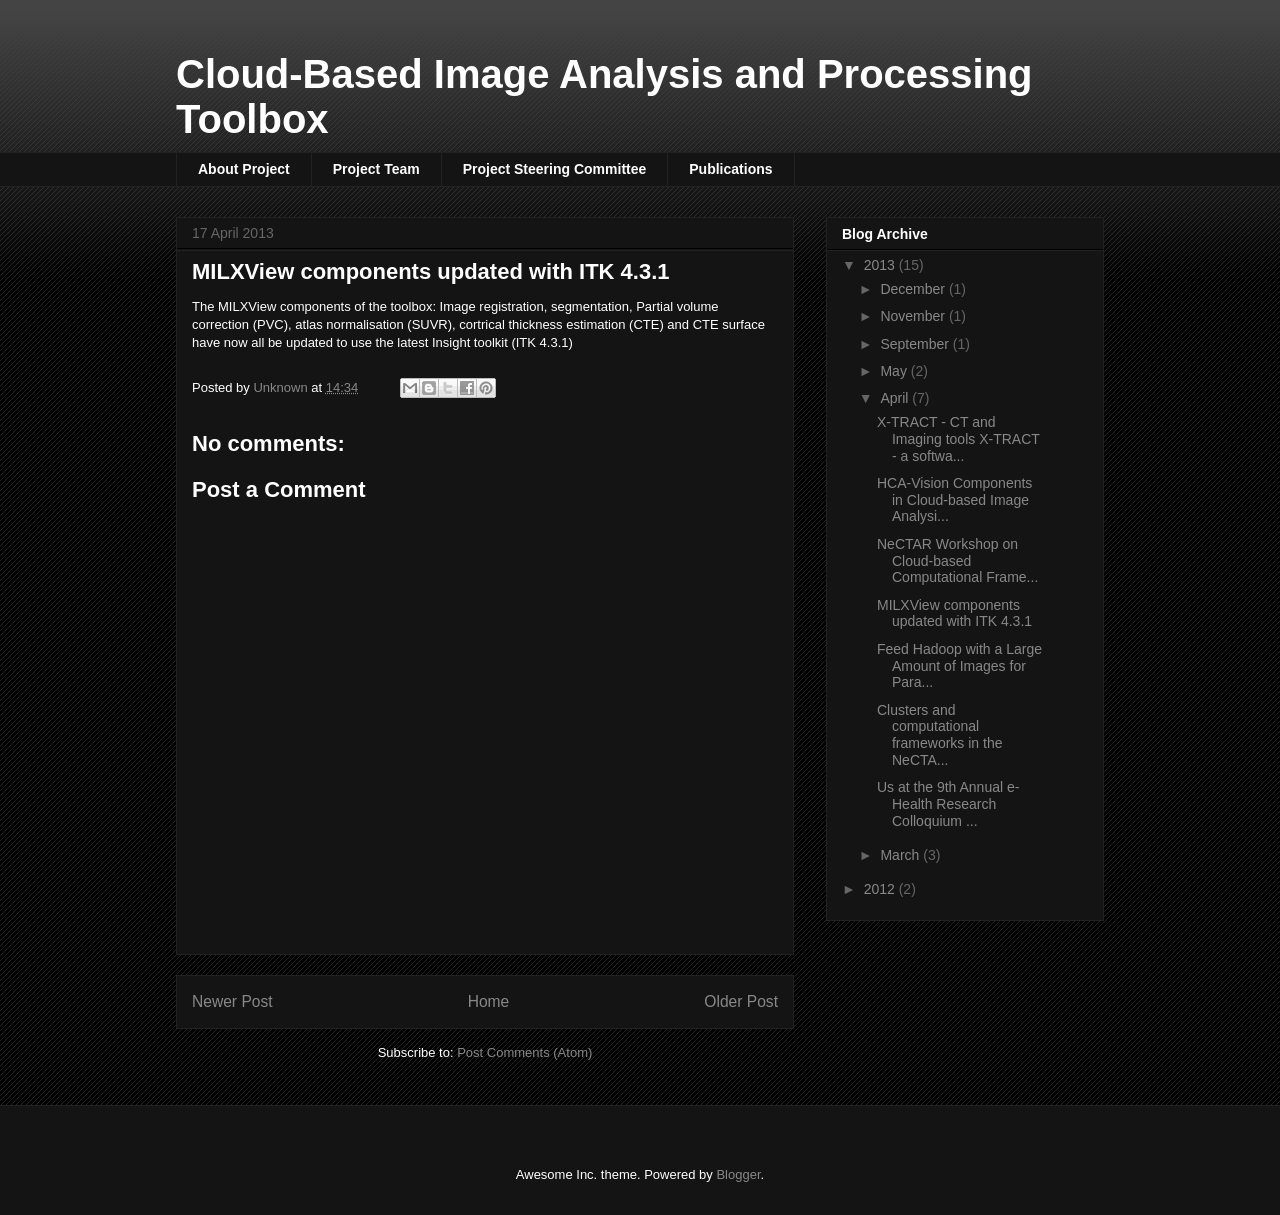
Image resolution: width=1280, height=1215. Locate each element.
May (895, 371)
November (914, 316)
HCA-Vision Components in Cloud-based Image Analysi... (954, 500)
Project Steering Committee (555, 169)
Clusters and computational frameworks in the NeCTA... (939, 735)
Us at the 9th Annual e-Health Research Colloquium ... (948, 804)
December (914, 289)
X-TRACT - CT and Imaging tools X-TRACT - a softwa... (958, 439)
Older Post (741, 1001)
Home (489, 1001)
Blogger (738, 1174)
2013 (881, 265)
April (896, 398)
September (916, 344)
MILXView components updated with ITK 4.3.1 (954, 613)
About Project (244, 169)
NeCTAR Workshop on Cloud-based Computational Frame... (957, 561)
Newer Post (232, 1001)
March (901, 855)
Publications (730, 169)
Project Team (376, 169)
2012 (881, 889)
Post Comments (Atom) (524, 1052)
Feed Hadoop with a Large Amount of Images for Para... (959, 666)
